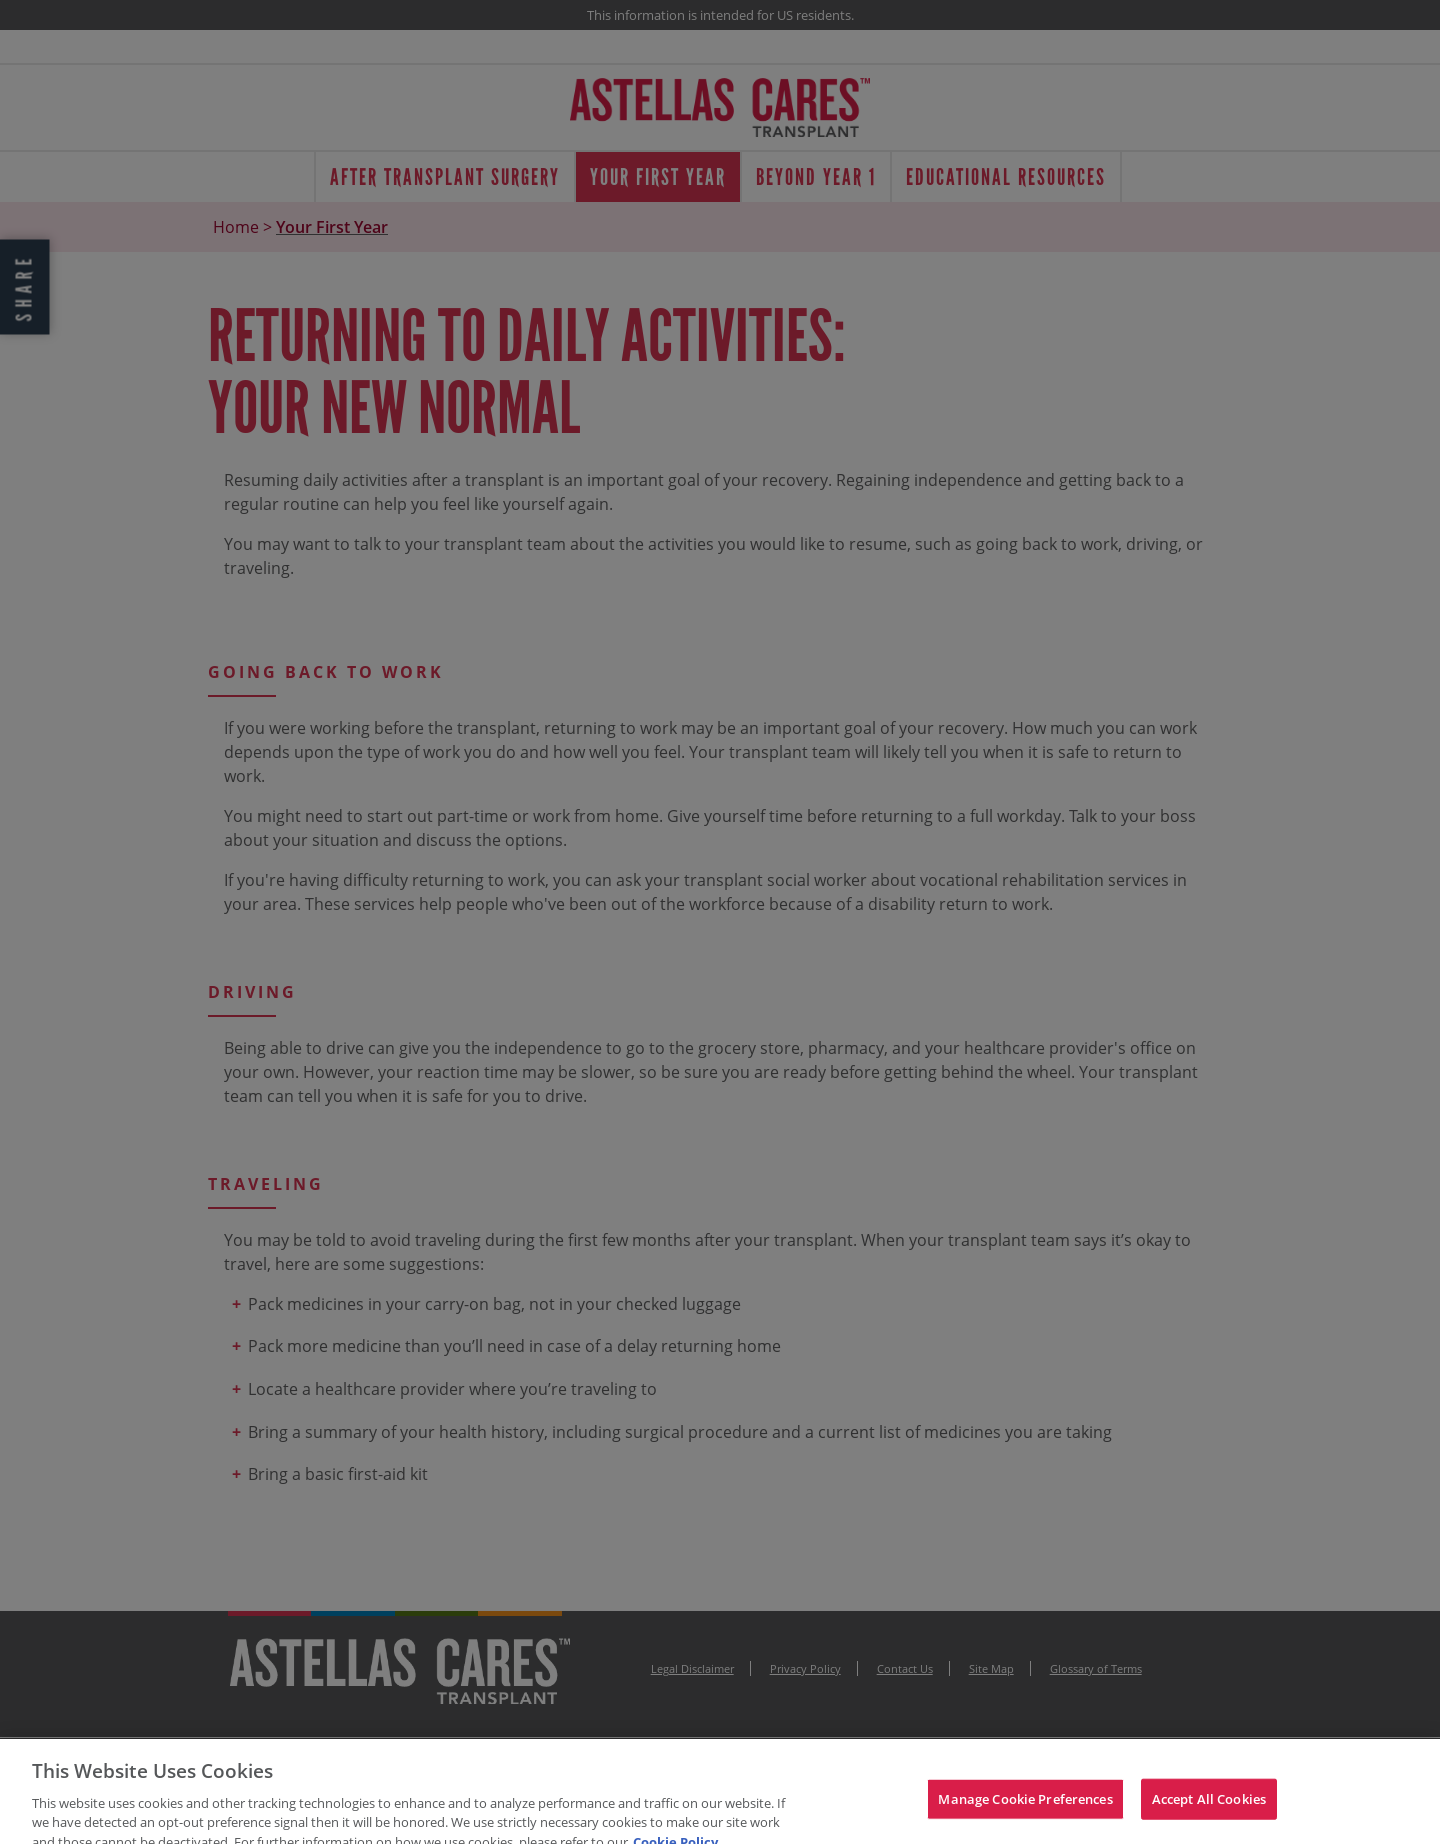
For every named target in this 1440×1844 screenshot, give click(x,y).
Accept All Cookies (1209, 1811)
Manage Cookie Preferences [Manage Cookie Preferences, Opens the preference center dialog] (1025, 1811)
